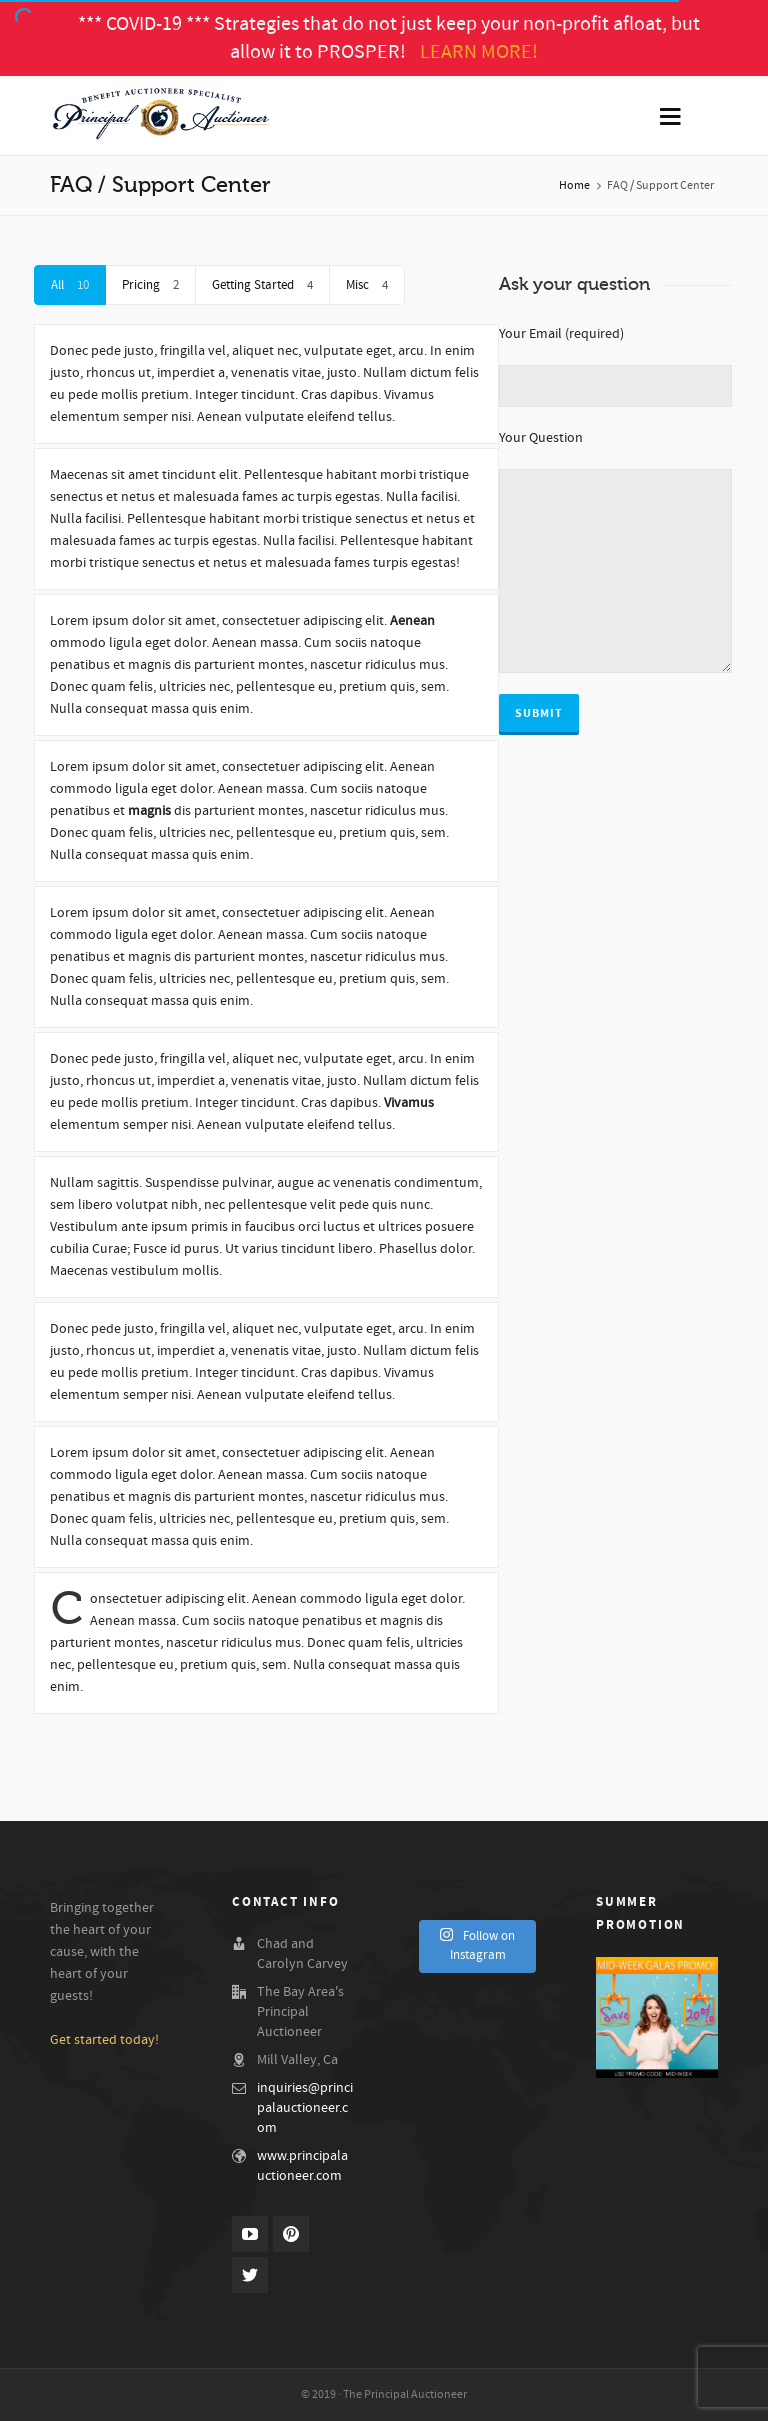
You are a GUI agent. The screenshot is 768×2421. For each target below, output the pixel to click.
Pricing (150, 285)
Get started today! (104, 2040)
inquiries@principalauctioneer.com (305, 2108)
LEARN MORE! (479, 52)
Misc (367, 285)
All (70, 285)
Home (574, 185)
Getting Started (262, 285)
